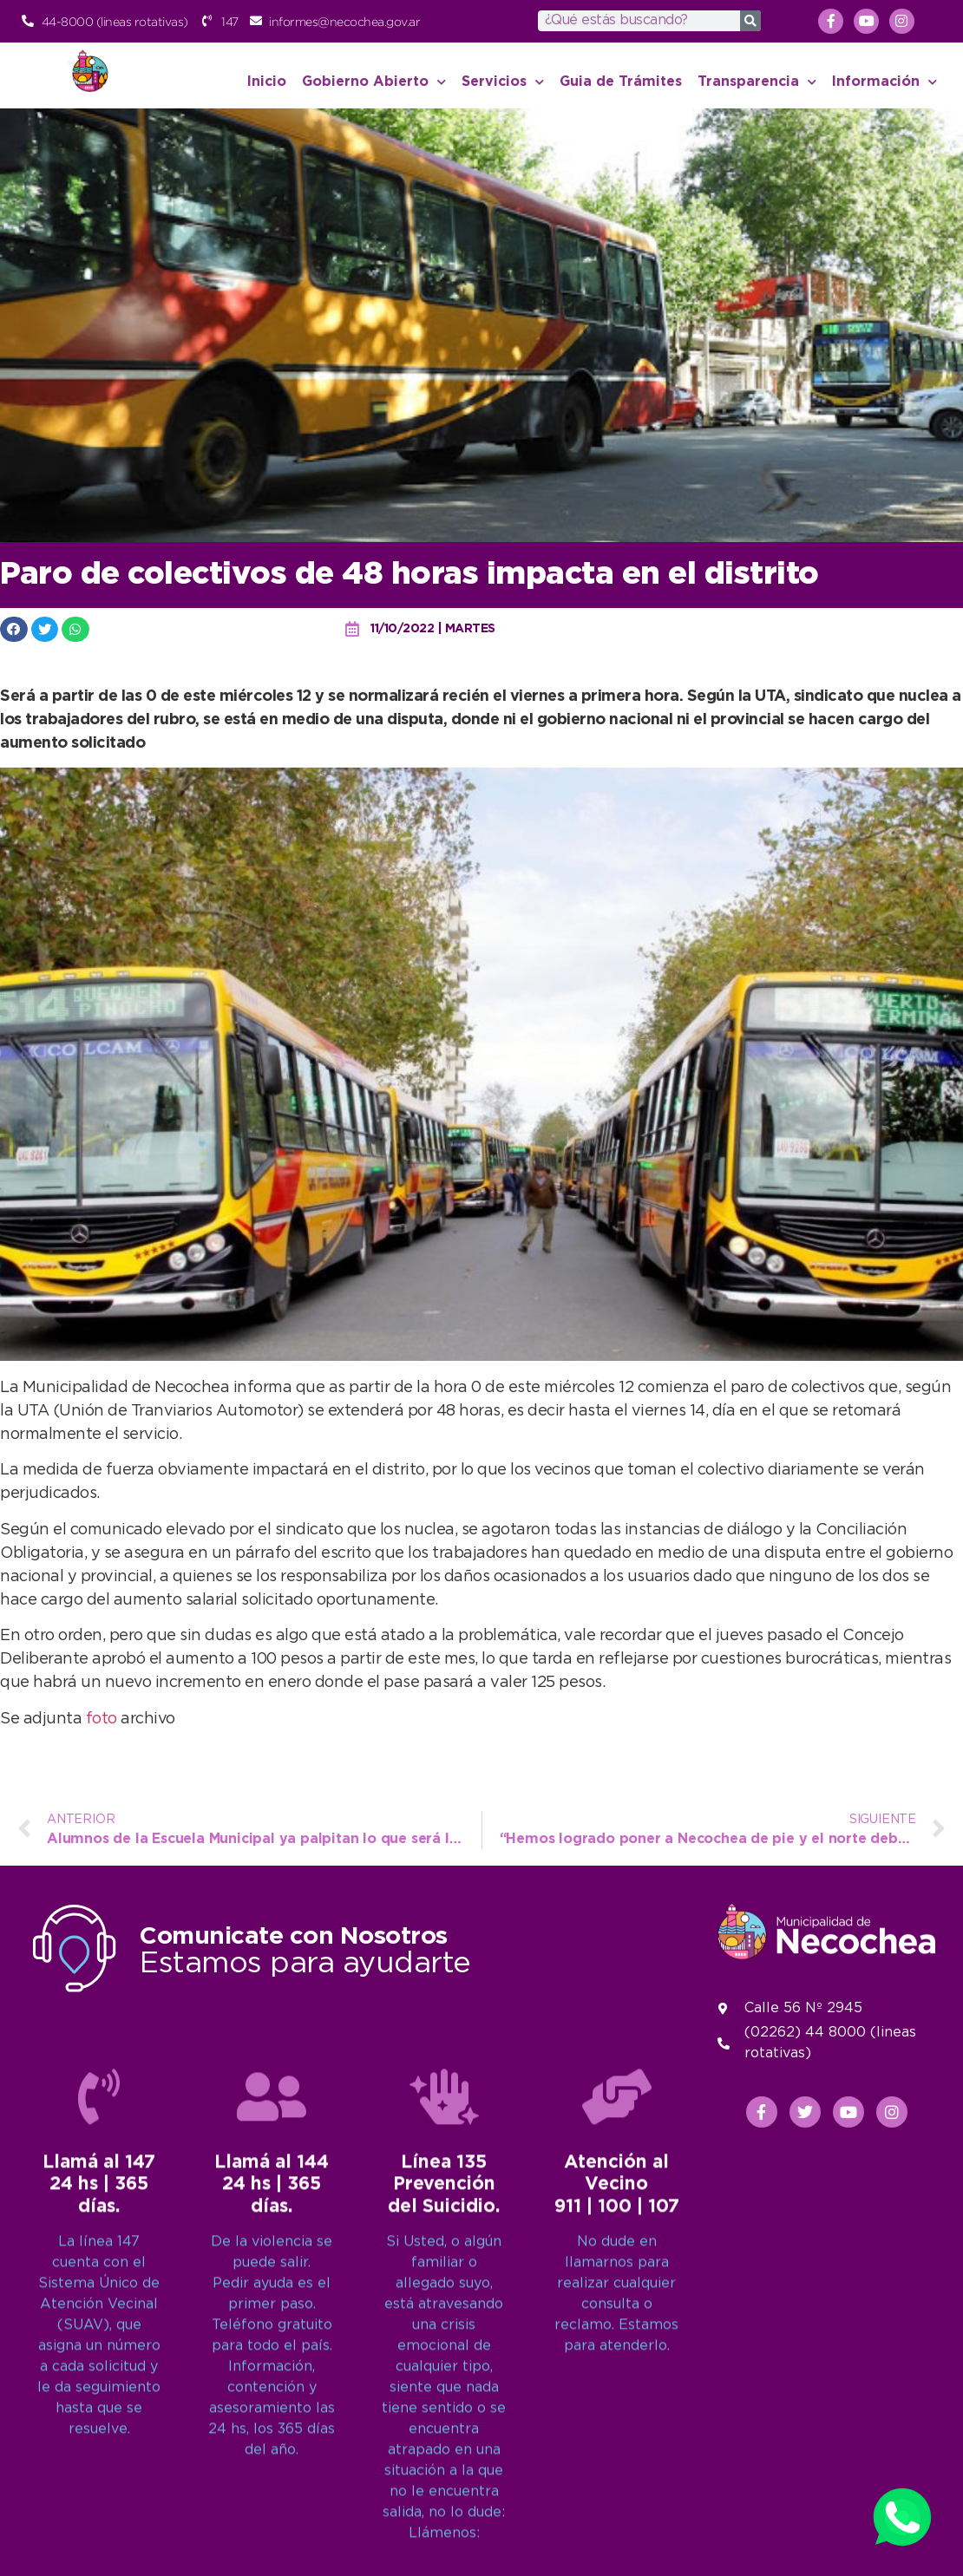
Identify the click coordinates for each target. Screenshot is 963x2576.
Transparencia (757, 82)
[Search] (750, 20)
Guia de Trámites (621, 81)
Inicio (266, 81)
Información (884, 82)
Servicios (503, 82)
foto (103, 1719)
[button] (14, 629)
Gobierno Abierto (374, 82)
